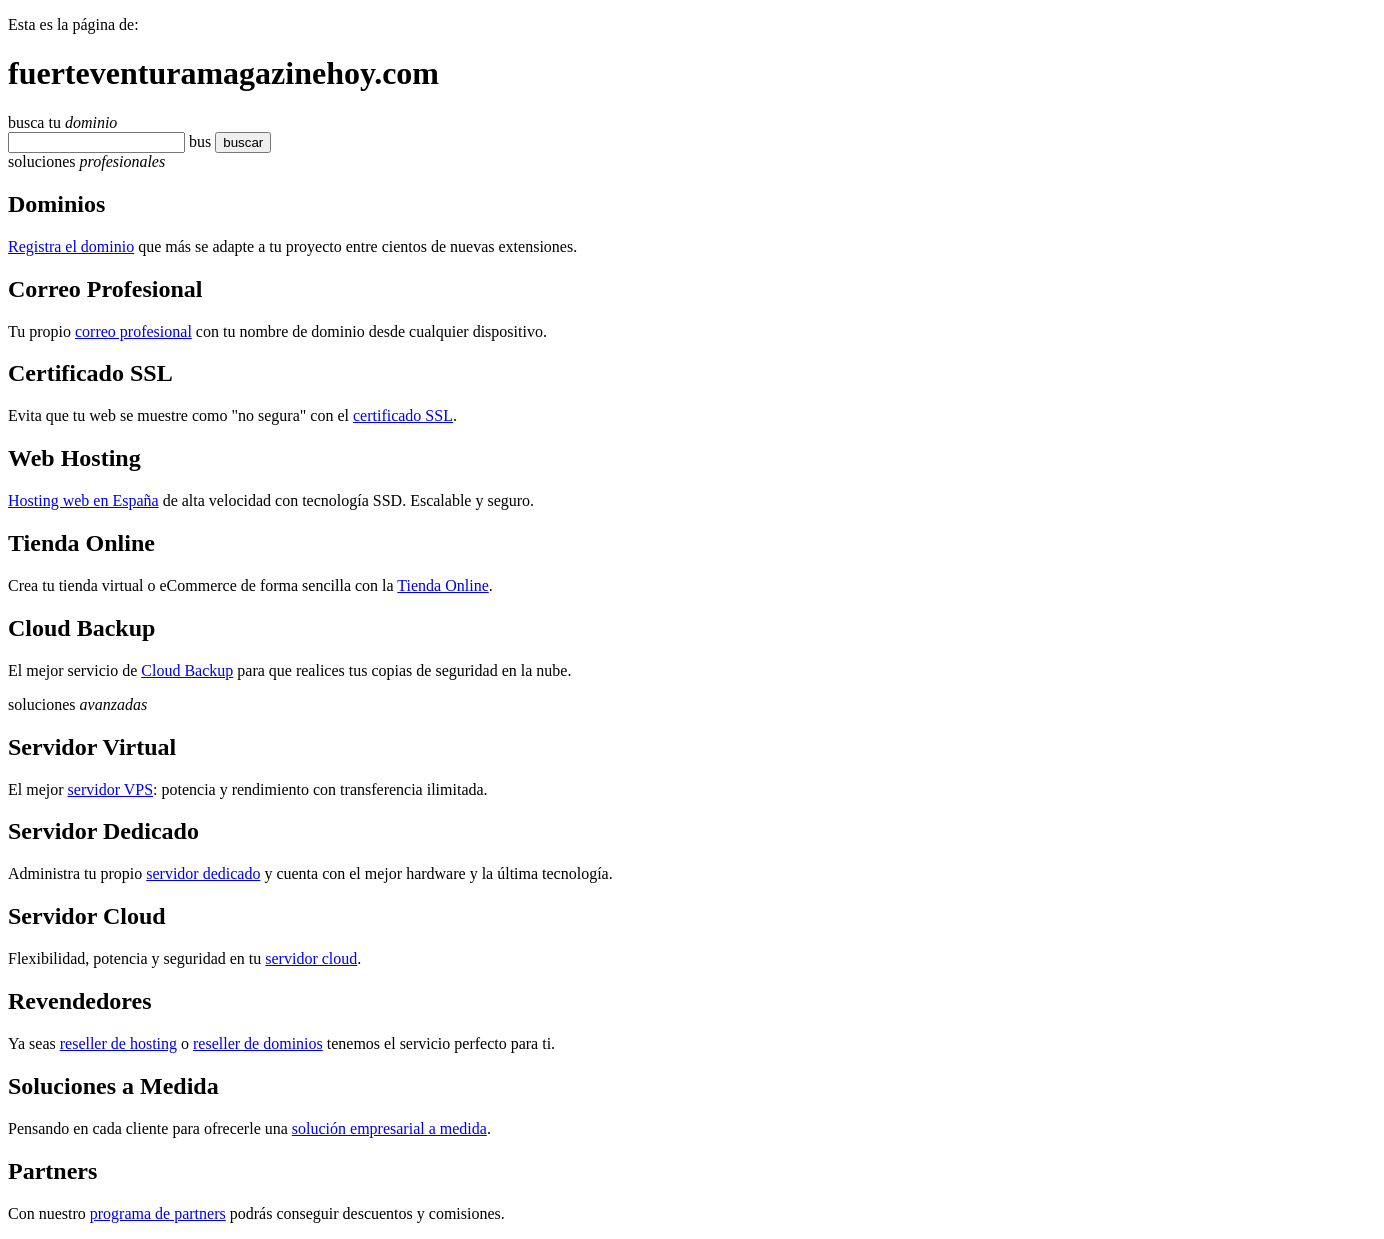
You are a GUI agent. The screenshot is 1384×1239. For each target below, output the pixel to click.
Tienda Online (442, 585)
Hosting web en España (83, 500)
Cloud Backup (187, 670)
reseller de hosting (118, 1043)
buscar (237, 142)
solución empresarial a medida (389, 1128)
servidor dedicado (203, 873)
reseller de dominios (258, 1043)
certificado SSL (403, 415)
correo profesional (133, 331)
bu (197, 141)
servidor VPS (111, 789)
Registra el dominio (71, 246)
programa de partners (158, 1213)
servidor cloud (311, 958)
